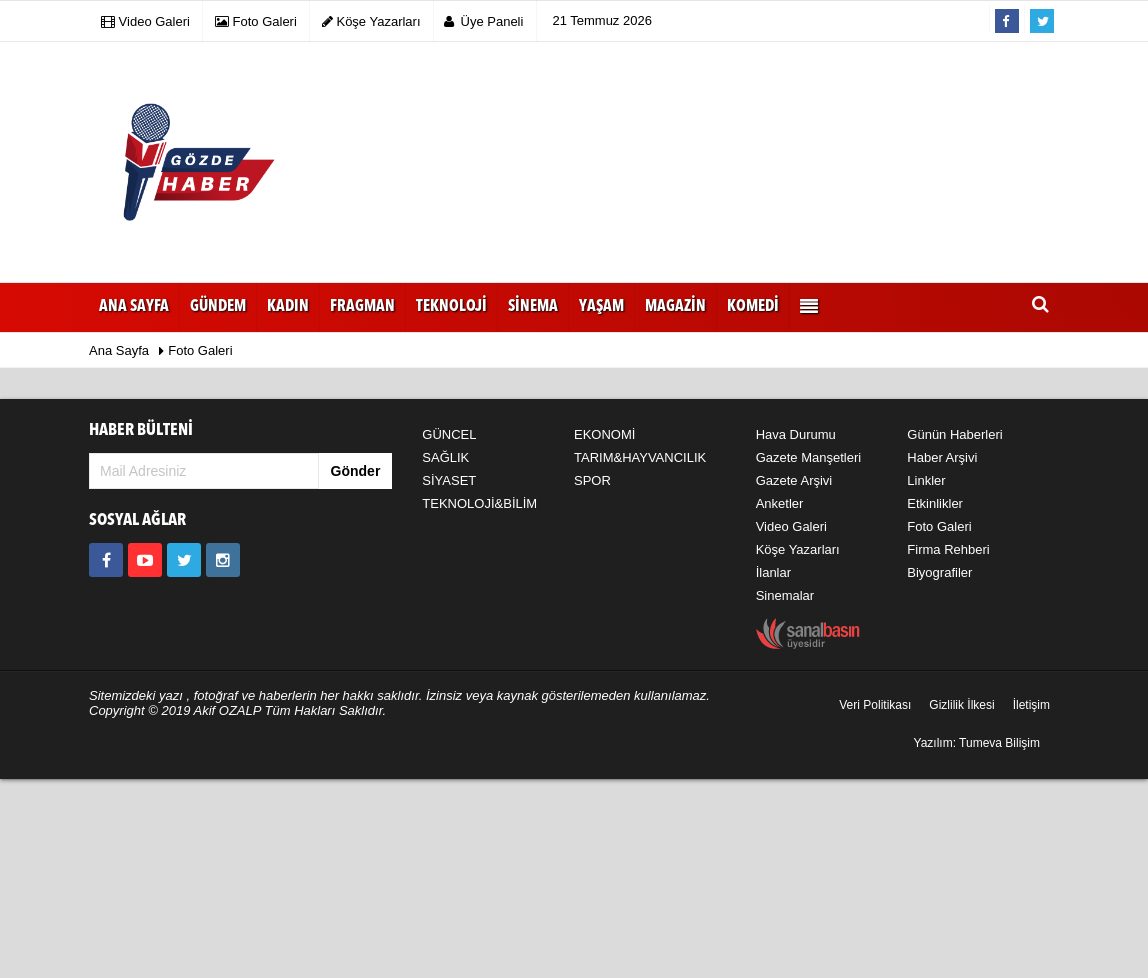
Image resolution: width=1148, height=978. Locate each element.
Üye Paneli (484, 21)
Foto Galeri (200, 350)
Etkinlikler (935, 503)
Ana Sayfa (134, 307)
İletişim (1031, 705)
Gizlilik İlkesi (961, 705)
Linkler (926, 480)
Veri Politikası (875, 705)
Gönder (356, 471)
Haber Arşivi (942, 457)
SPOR (592, 480)
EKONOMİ (604, 434)
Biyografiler (939, 572)
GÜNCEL (449, 434)
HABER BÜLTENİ (141, 430)
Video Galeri (791, 526)
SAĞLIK (445, 457)
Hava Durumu (796, 434)
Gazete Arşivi (794, 480)
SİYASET (449, 480)
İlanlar (773, 572)
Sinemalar (785, 595)
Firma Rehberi (948, 549)
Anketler (780, 503)
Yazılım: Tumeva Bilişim (977, 743)
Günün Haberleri (954, 434)
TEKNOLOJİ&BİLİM (479, 503)
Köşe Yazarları (798, 549)
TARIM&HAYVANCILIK (640, 457)
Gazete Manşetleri (809, 457)
